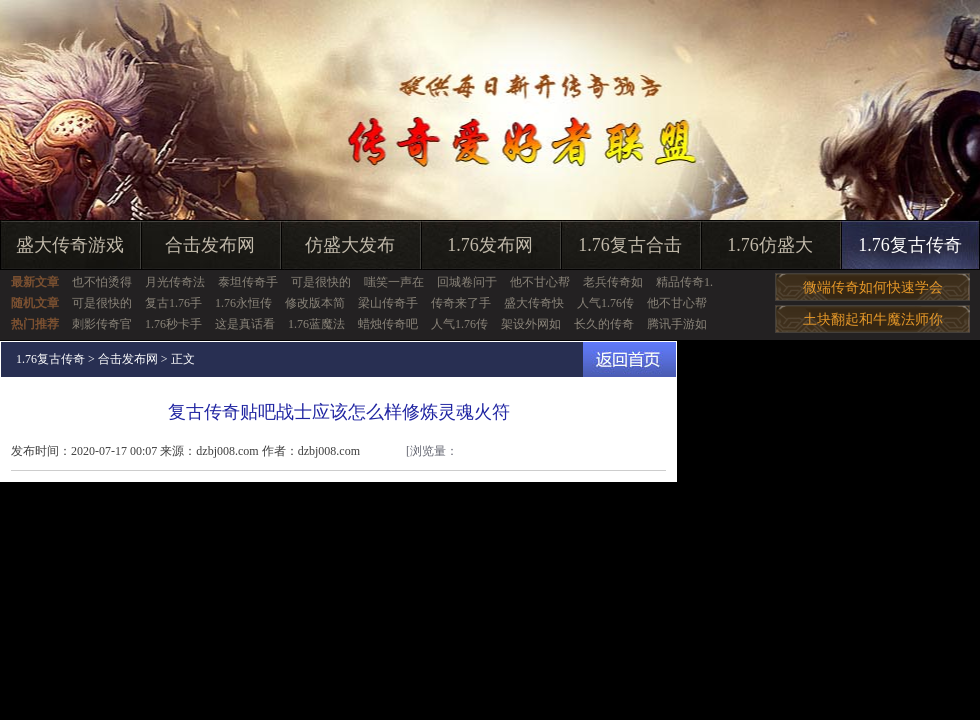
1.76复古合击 (630, 245)
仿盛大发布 (350, 245)
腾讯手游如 (677, 324)
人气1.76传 (605, 303)
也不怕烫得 (102, 282)
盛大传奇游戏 (70, 245)
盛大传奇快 (534, 303)
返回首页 (629, 359)
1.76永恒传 (243, 303)
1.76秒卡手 (173, 324)
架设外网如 (531, 324)
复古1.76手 (173, 303)
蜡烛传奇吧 (388, 324)
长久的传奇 (604, 324)
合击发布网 (210, 245)
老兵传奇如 (613, 282)
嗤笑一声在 (394, 282)
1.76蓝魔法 (316, 324)
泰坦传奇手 (248, 282)
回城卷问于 (467, 282)
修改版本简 (315, 303)
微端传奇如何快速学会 (873, 287)
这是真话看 (245, 324)
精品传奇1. (684, 282)
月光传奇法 (175, 282)
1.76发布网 (490, 245)
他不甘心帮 (540, 282)
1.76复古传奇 (910, 245)
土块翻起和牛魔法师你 (873, 319)
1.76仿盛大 (770, 245)
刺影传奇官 (102, 324)
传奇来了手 (461, 303)
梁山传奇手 (388, 303)
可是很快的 (321, 282)
